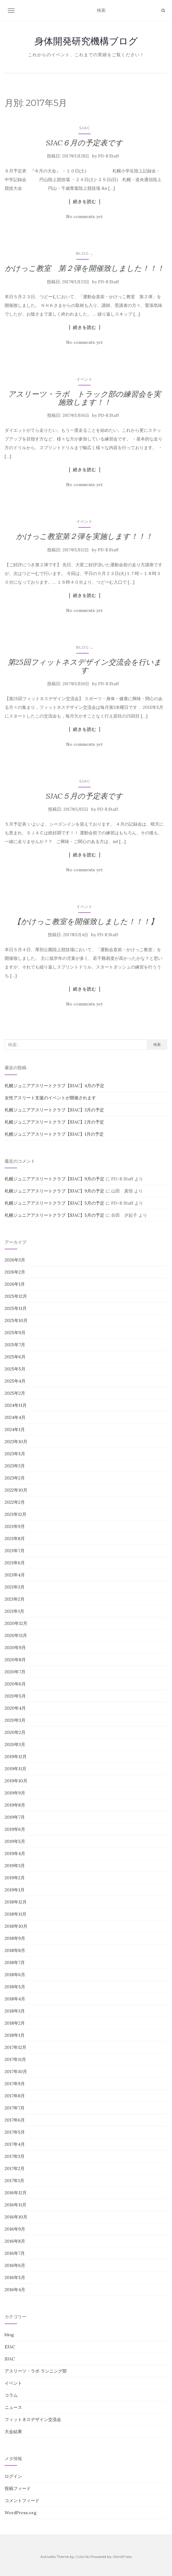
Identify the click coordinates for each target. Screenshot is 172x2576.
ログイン (13, 2476)
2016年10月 (16, 2217)
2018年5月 (15, 1987)
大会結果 (13, 2431)
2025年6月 (15, 1357)
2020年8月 (15, 1659)
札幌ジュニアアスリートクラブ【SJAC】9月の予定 (54, 1179)
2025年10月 (16, 1320)
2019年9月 (15, 1793)
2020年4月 (15, 1708)
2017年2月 (15, 2168)
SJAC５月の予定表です (84, 796)
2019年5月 (15, 1841)
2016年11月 (15, 2205)
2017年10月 (16, 2071)
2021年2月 (15, 1599)
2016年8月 (15, 2241)
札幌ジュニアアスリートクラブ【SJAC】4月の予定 (54, 1085)
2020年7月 (15, 1672)
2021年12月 (15, 1514)
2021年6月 (15, 1563)
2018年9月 (15, 1938)
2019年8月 (15, 1805)
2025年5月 (15, 1369)
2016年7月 (15, 2253)
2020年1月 (15, 1744)
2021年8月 (15, 1538)
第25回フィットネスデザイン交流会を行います (84, 666)
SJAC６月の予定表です (84, 143)
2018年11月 (15, 1914)
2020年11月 (16, 1635)
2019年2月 (15, 1878)
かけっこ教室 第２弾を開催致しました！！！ (84, 268)
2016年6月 (15, 2265)
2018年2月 (15, 2023)
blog (82, 253)
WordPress (122, 2556)
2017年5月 (15, 2132)
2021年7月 (15, 1550)
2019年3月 (15, 1865)
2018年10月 (16, 1926)
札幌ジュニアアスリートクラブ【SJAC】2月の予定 (54, 1122)
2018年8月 (15, 1950)
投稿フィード (18, 2488)
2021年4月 (15, 1575)
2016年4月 (15, 2289)
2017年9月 (15, 2083)
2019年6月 (15, 1829)
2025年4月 (15, 1381)
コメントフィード (22, 2500)
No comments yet (84, 216)
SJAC (84, 127)
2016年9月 (15, 2229)
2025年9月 (15, 1332)
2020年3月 (15, 1720)
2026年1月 (15, 1284)
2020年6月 (15, 1684)
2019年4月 (15, 1853)
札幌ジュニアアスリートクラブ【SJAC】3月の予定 (54, 1110)
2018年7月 (15, 1962)
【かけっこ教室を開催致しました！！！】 (84, 921)
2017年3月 (15, 2156)
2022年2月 (15, 1502)
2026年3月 (15, 1260)
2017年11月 (15, 2059)
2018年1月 (15, 2035)
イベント (84, 379)
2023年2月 (15, 1478)
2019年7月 (15, 1817)
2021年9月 (15, 1526)
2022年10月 (16, 1490)
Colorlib (82, 2556)
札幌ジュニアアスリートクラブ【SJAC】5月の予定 (54, 1203)
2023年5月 (15, 1454)
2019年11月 (15, 1768)
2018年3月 (15, 2011)
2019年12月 (16, 1756)
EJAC (10, 2347)
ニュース (13, 2407)
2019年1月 (15, 1890)
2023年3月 (15, 1466)
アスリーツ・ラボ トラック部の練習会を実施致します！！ (84, 398)
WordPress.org (21, 2512)
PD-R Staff (108, 156)
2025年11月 (16, 1308)
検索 (157, 1044)
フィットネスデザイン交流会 (33, 2419)
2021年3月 (15, 1587)
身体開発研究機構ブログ (86, 41)
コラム (11, 2395)
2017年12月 (15, 2047)
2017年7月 (15, 2108)
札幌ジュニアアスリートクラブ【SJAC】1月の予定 (54, 1134)
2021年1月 (14, 1611)
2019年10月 (16, 1781)
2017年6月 (15, 2120)
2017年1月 (14, 2180)
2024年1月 (15, 1429)
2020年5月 (15, 1696)
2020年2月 (15, 1732)
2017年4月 (15, 2144)
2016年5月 (15, 2277)
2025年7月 (15, 1344)
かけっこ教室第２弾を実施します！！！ (84, 536)
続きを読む (84, 201)
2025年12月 (16, 1296)
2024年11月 (16, 1405)
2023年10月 (16, 1441)
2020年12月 (16, 1623)
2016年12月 (16, 2192)
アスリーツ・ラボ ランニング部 (36, 2371)
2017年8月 (15, 2096)
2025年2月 (15, 1393)
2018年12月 (16, 1902)
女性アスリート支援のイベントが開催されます (50, 1098)
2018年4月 (15, 1999)
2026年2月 (15, 1272)
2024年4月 (15, 1417)
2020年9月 (15, 1647)
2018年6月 (15, 1974)
